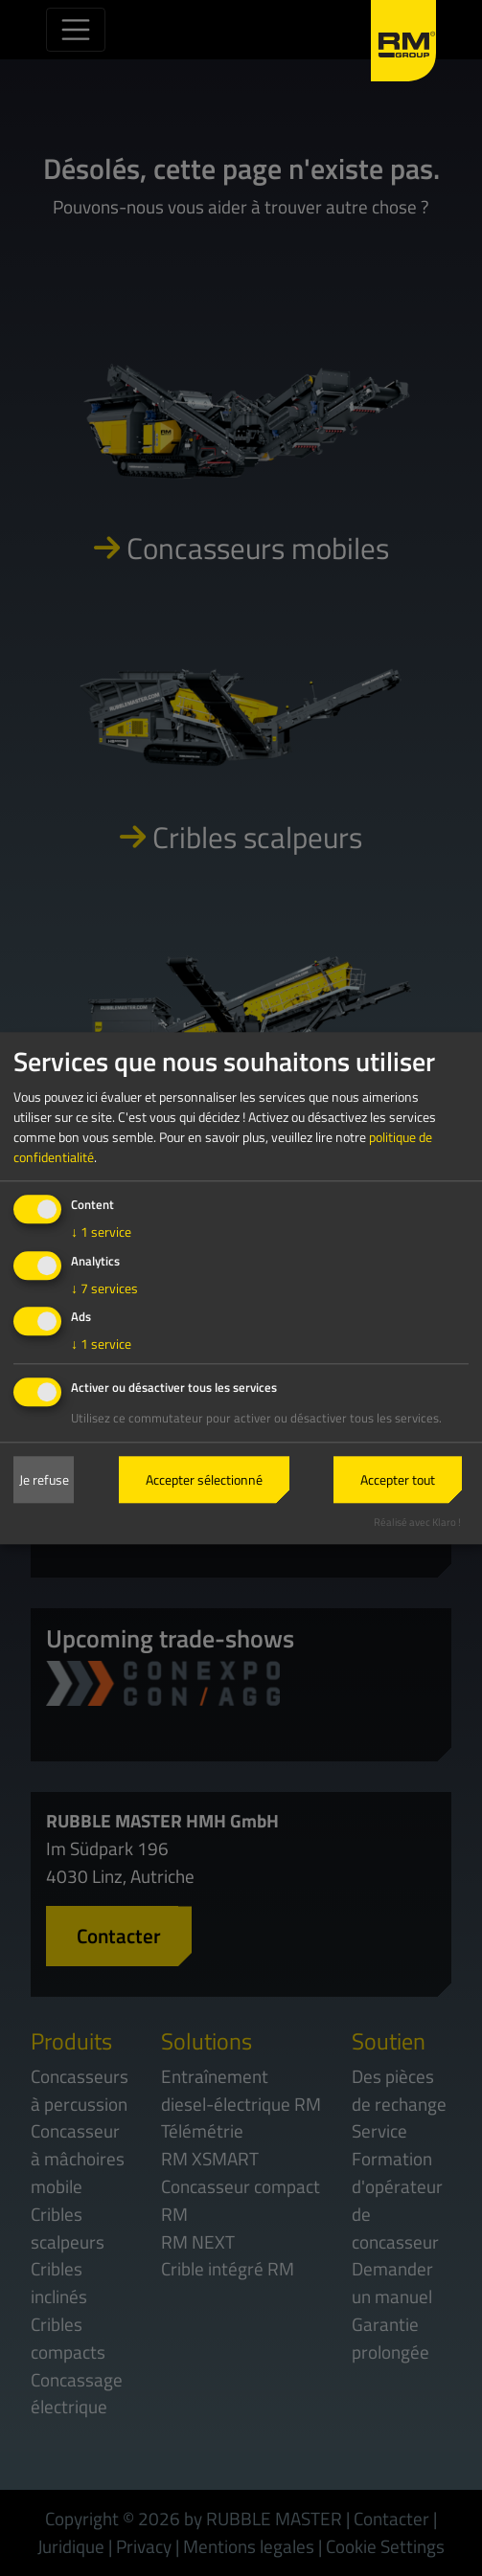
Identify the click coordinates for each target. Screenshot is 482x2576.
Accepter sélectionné (204, 1480)
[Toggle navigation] (75, 30)
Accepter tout (397, 1480)
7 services (104, 1288)
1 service (101, 1231)
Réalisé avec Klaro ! (417, 1521)
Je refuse (44, 1480)
